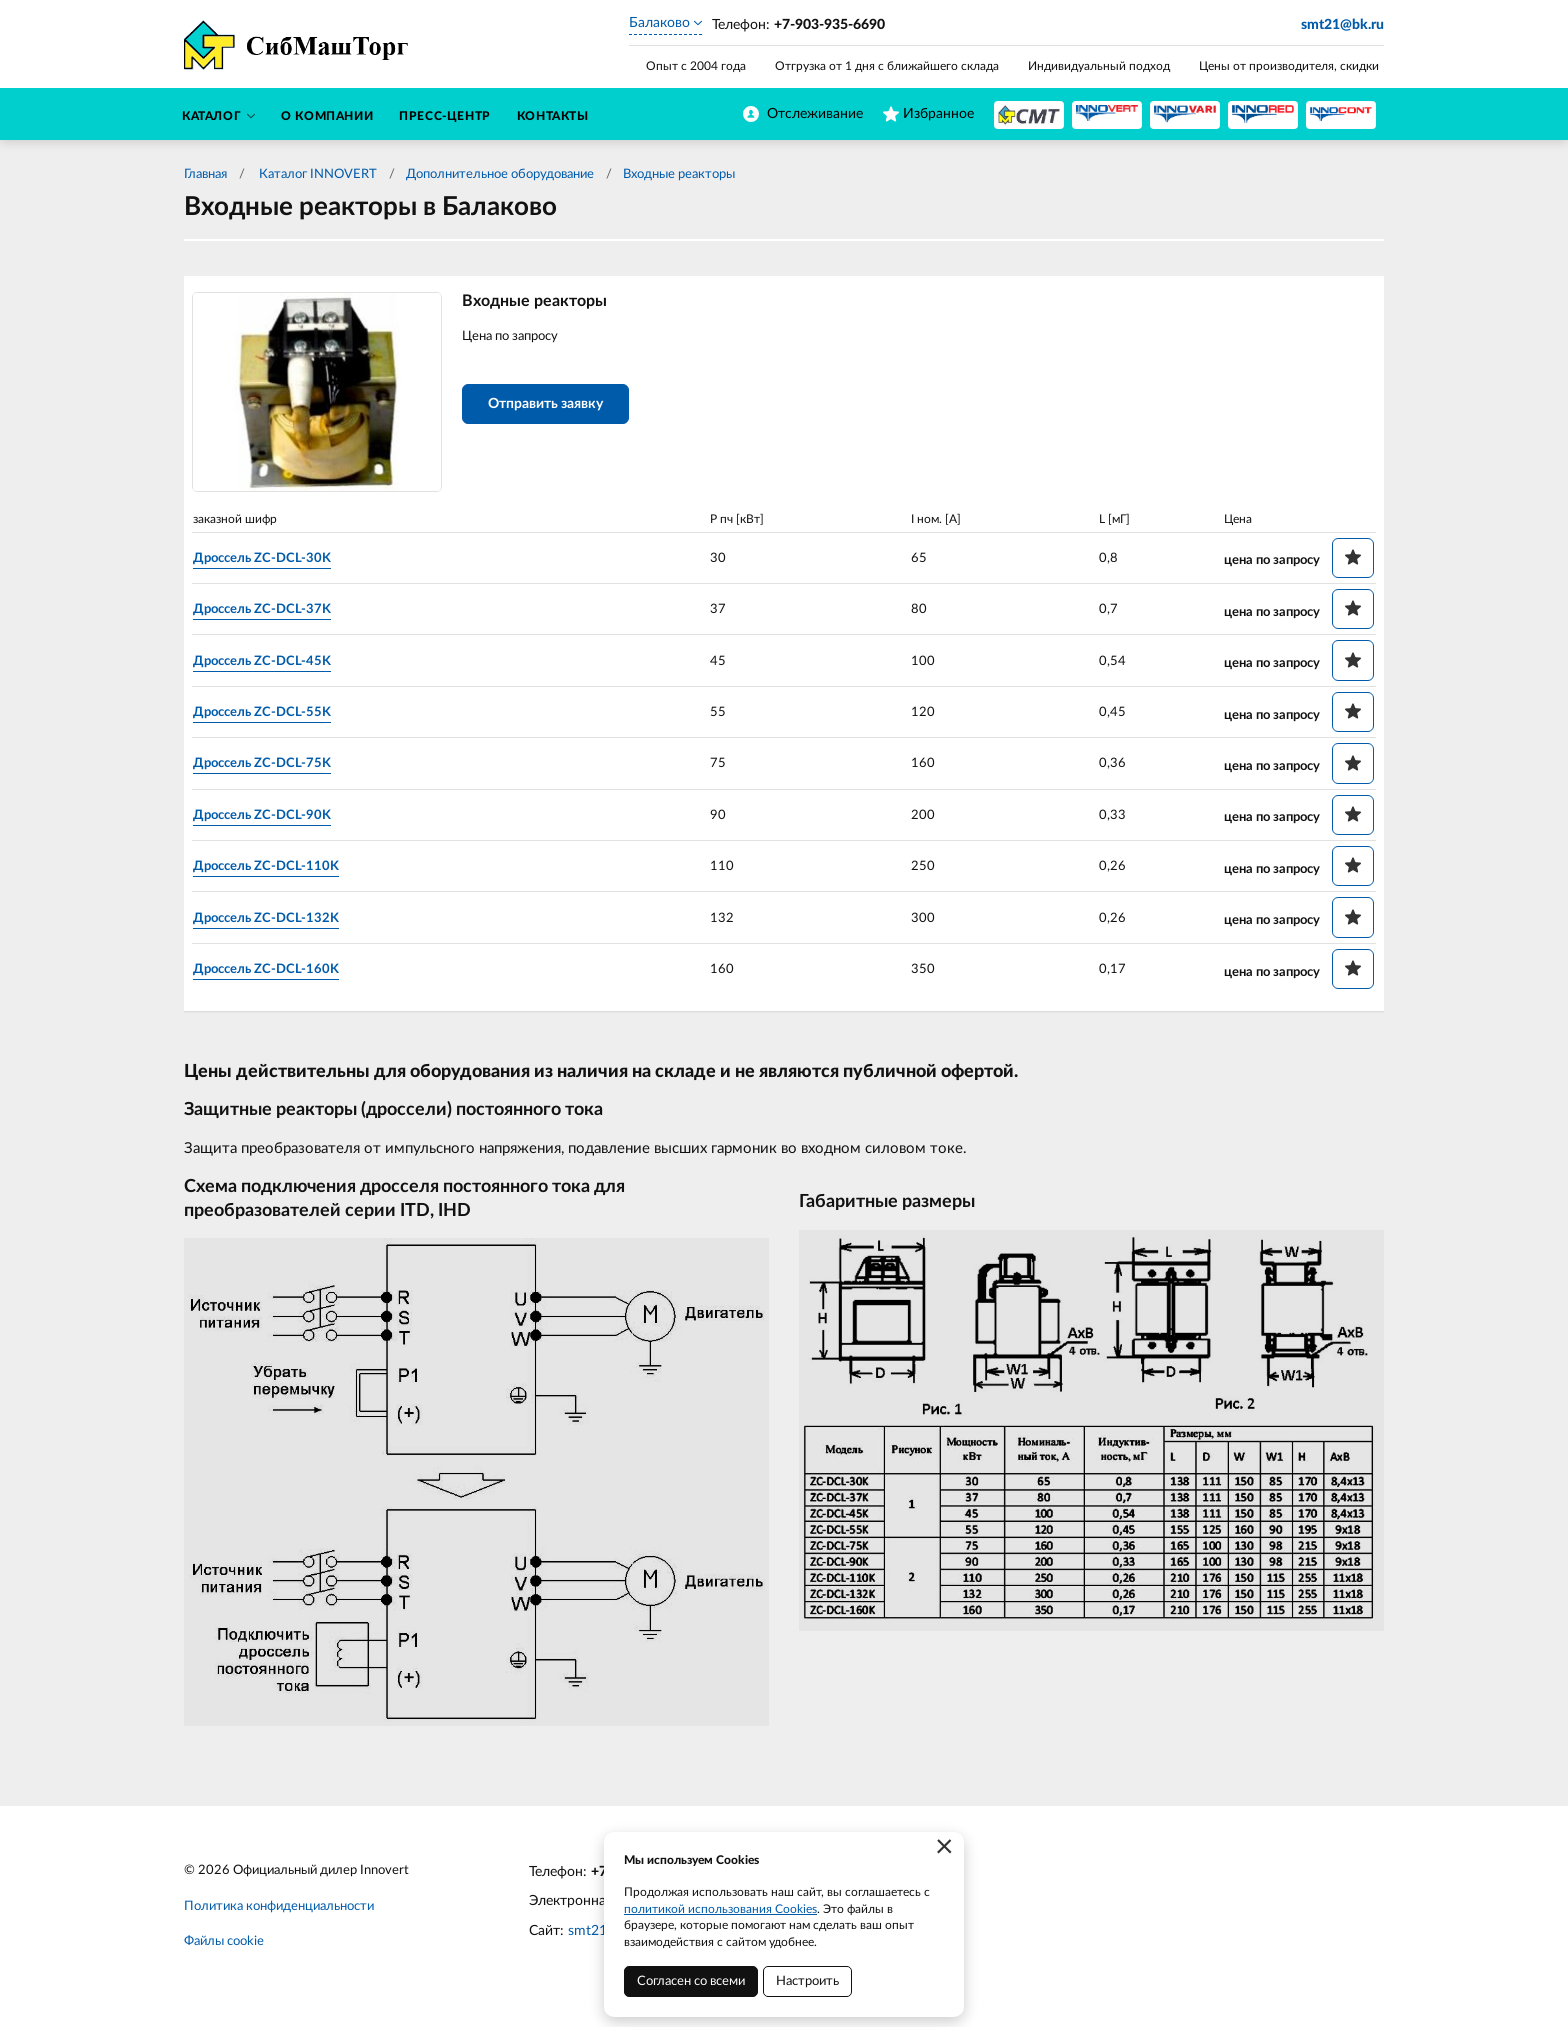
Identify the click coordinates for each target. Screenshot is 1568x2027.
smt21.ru (595, 1934)
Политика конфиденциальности (279, 1909)
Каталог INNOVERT (316, 174)
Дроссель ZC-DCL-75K (275, 765)
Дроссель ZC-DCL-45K (275, 662)
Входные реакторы (679, 174)
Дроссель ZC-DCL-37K (275, 611)
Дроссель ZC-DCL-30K (275, 559)
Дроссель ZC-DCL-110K (279, 868)
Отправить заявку (555, 408)
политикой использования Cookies (720, 1909)
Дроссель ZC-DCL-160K (279, 970)
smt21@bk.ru (1342, 25)
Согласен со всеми (691, 1981)
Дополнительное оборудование (500, 174)
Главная (205, 174)
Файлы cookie (224, 1945)
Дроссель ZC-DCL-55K (275, 713)
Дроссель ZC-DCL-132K (279, 919)
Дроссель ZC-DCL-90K (275, 816)
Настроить (807, 1981)
